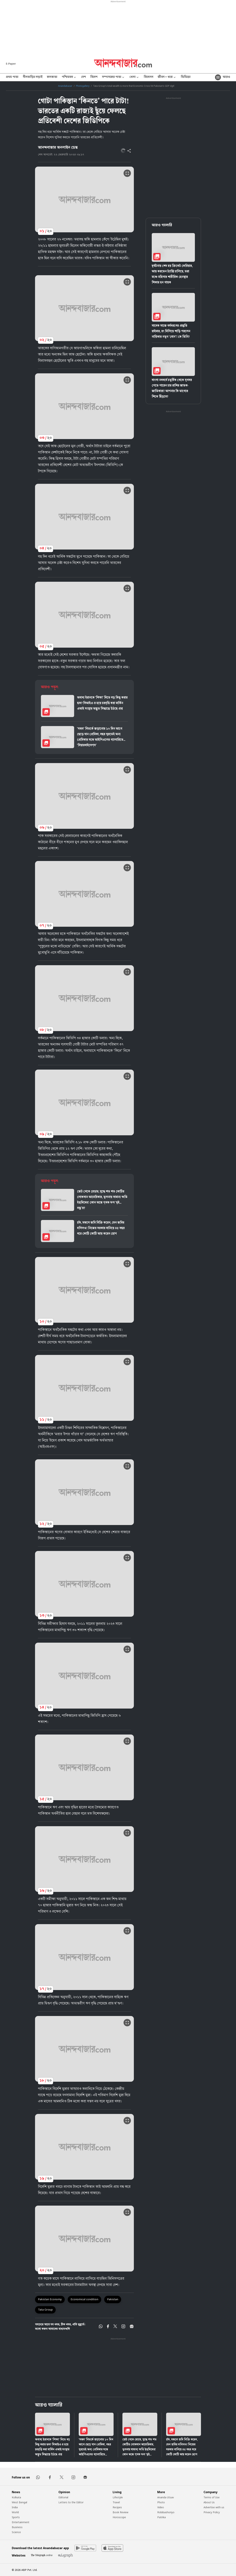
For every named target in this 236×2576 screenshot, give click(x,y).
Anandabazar (65, 86)
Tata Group (45, 2309)
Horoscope (119, 2517)
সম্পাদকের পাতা (113, 77)
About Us (209, 2502)
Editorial (63, 2497)
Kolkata (16, 2497)
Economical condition (84, 2299)
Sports (16, 2517)
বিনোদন (148, 77)
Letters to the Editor (71, 2502)
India (15, 2507)
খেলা (134, 77)
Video (160, 2507)
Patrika (161, 2517)
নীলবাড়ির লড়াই (32, 77)
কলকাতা (52, 77)
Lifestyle (118, 2497)
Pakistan (112, 2299)
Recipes (117, 2507)
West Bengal (19, 2502)
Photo (161, 2502)
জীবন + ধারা (167, 77)
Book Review (120, 2512)
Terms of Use (212, 2497)
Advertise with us (214, 2507)
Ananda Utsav (165, 2497)
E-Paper (11, 63)
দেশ (83, 77)
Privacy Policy (212, 2512)
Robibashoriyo (165, 2512)
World (15, 2512)
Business (17, 2527)
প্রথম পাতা (12, 77)
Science (16, 2532)
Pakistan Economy (50, 2299)
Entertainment (20, 2522)
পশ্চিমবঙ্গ (69, 77)
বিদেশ (94, 77)
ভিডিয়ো (186, 77)
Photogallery (82, 86)
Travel (116, 2502)
